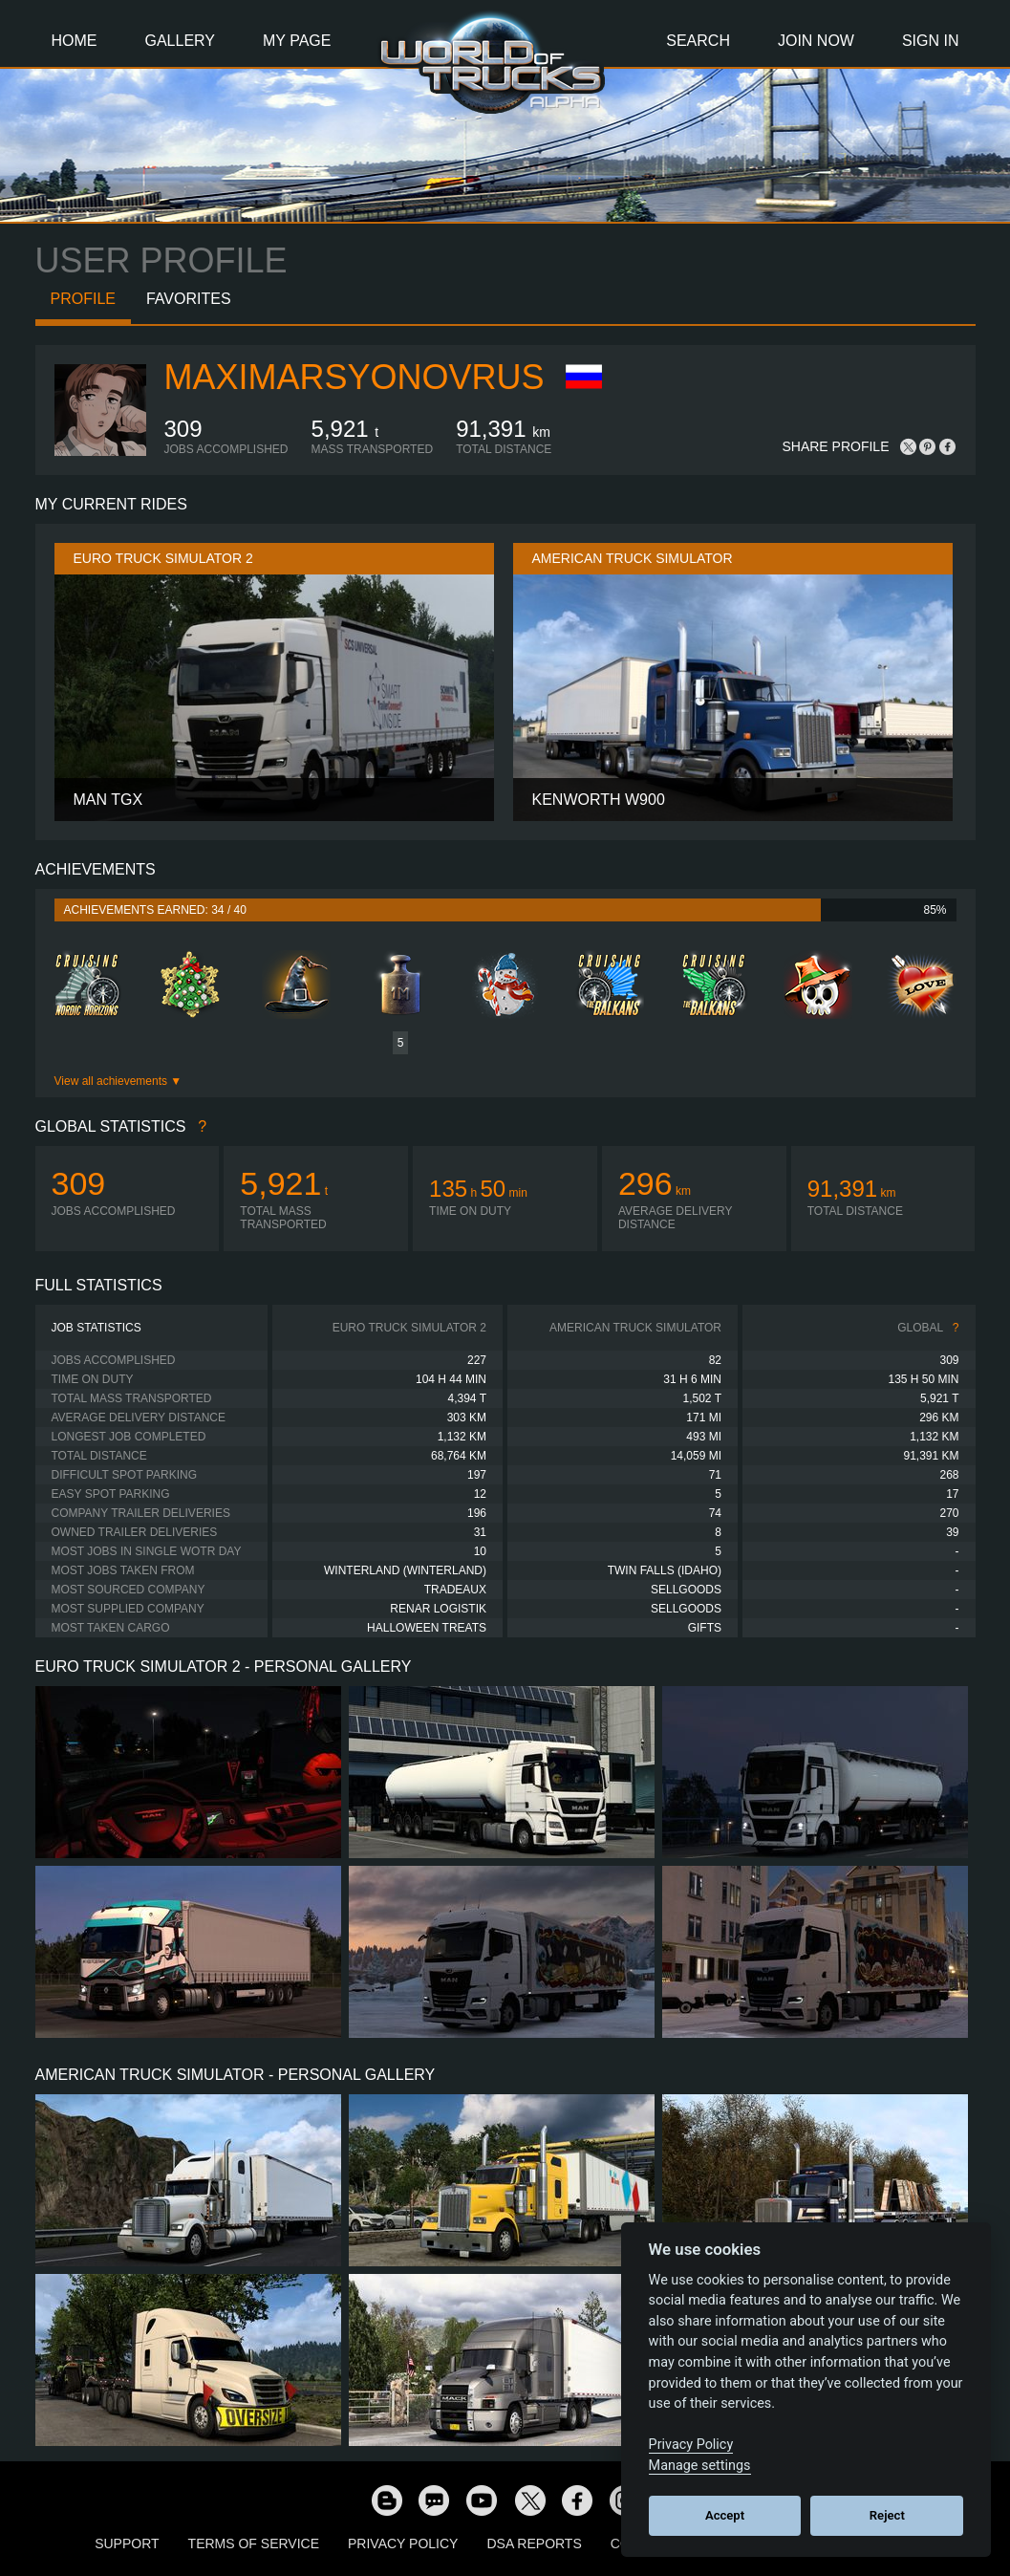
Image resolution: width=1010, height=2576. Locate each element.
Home (74, 40)
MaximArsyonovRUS (354, 377)
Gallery (180, 40)
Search (698, 40)
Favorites (188, 299)
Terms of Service (253, 2543)
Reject (887, 2515)
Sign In (930, 40)
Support (127, 2543)
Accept (724, 2515)
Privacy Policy (403, 2543)
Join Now (816, 40)
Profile (83, 299)
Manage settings (700, 2465)
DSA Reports (533, 2543)
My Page (297, 40)
